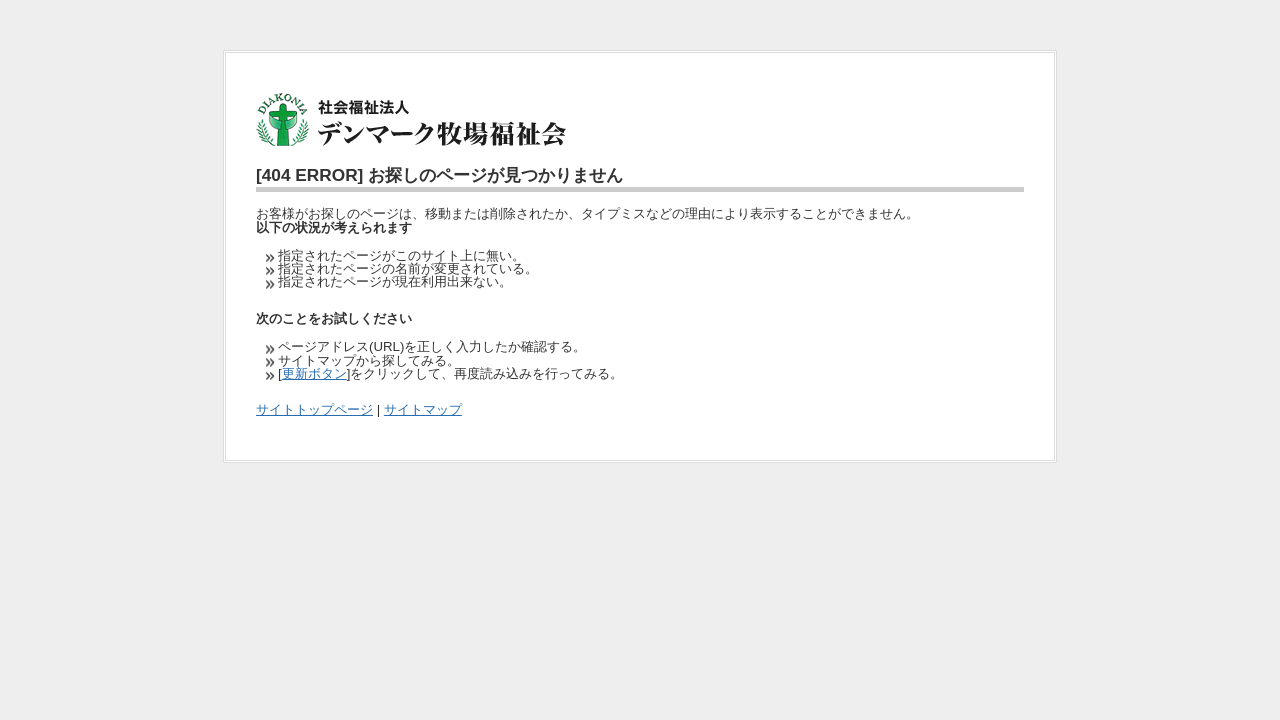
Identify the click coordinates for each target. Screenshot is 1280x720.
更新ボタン (314, 373)
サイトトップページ (314, 409)
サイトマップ (423, 409)
